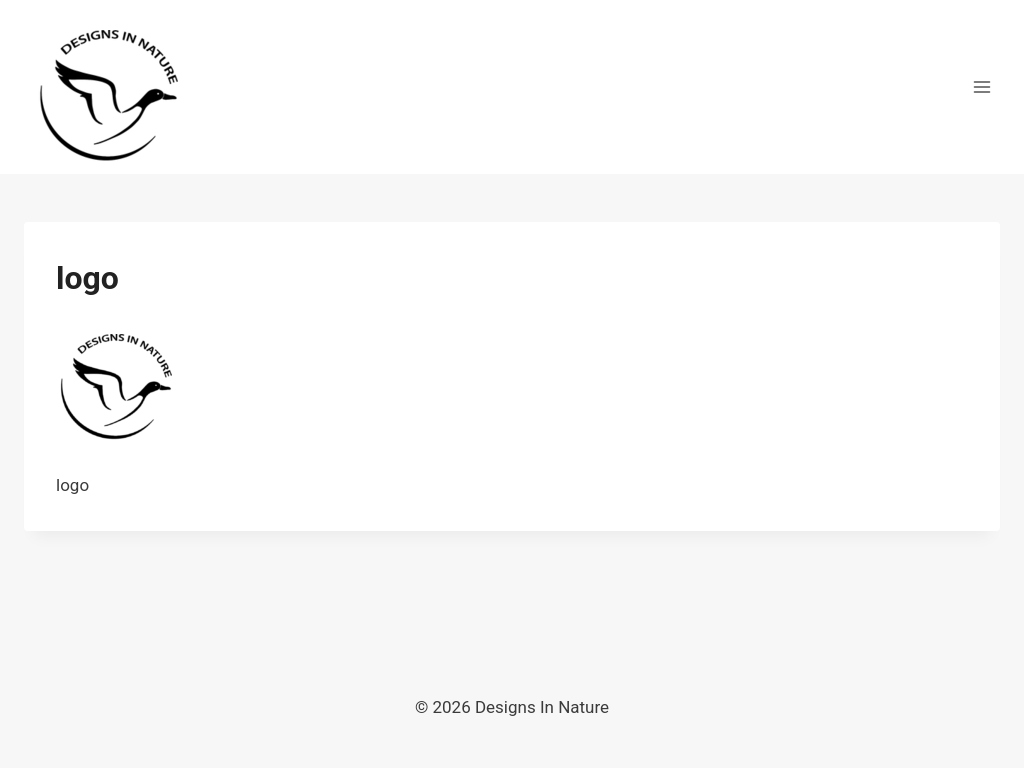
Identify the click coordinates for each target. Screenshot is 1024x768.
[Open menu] (981, 86)
